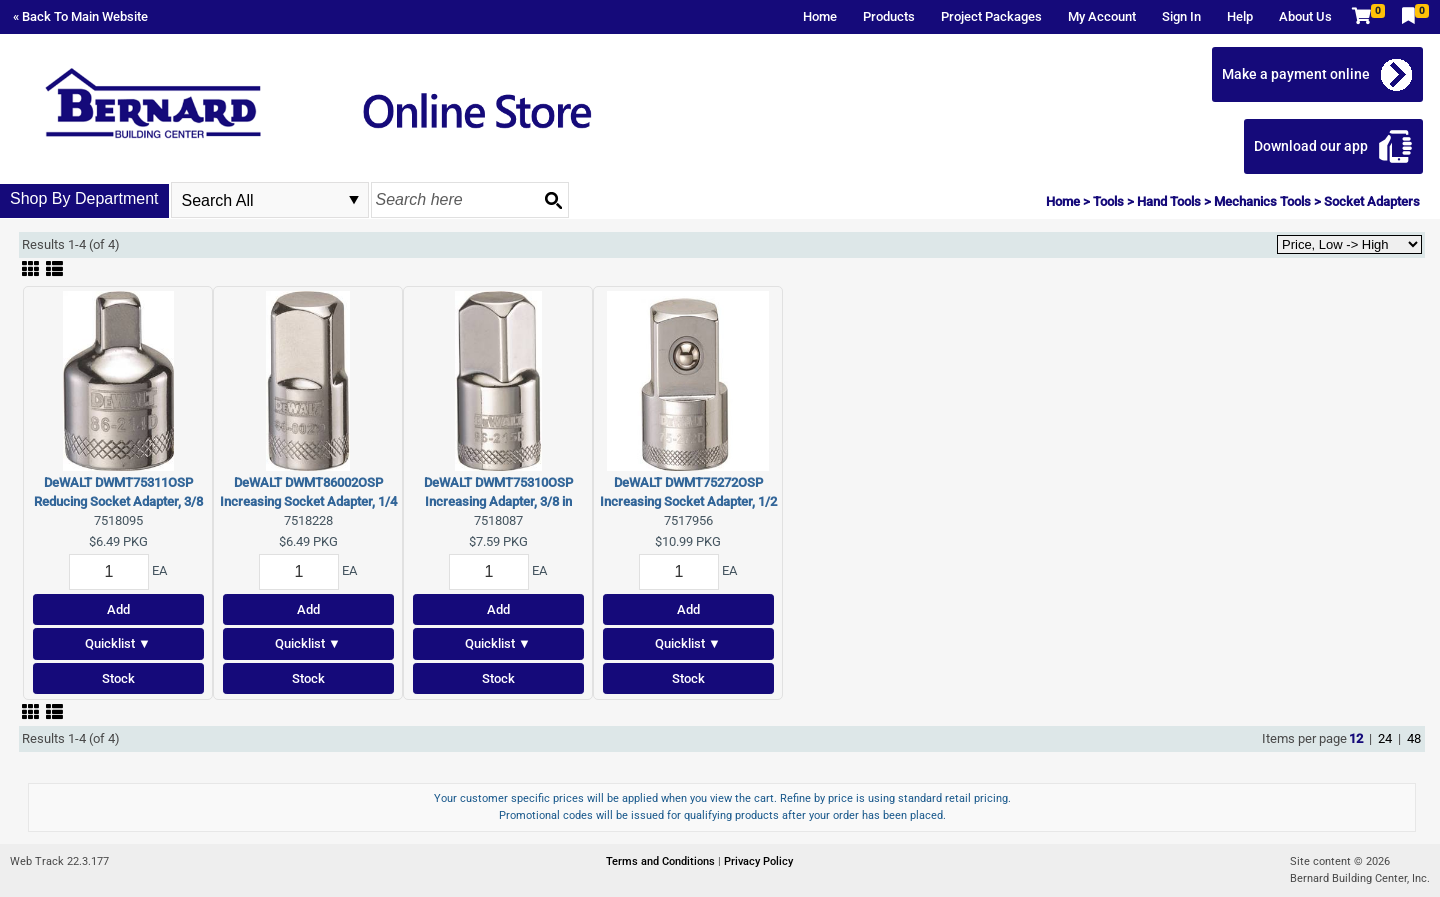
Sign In (1181, 16)
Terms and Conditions (662, 861)
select (354, 200)
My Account (1102, 16)
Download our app (1312, 146)
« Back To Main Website (80, 16)
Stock (118, 678)
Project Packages (991, 16)
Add (118, 609)
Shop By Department (84, 198)
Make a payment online (1297, 74)
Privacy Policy (758, 861)
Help (1240, 16)
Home (820, 16)
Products (889, 16)
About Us (1305, 16)
